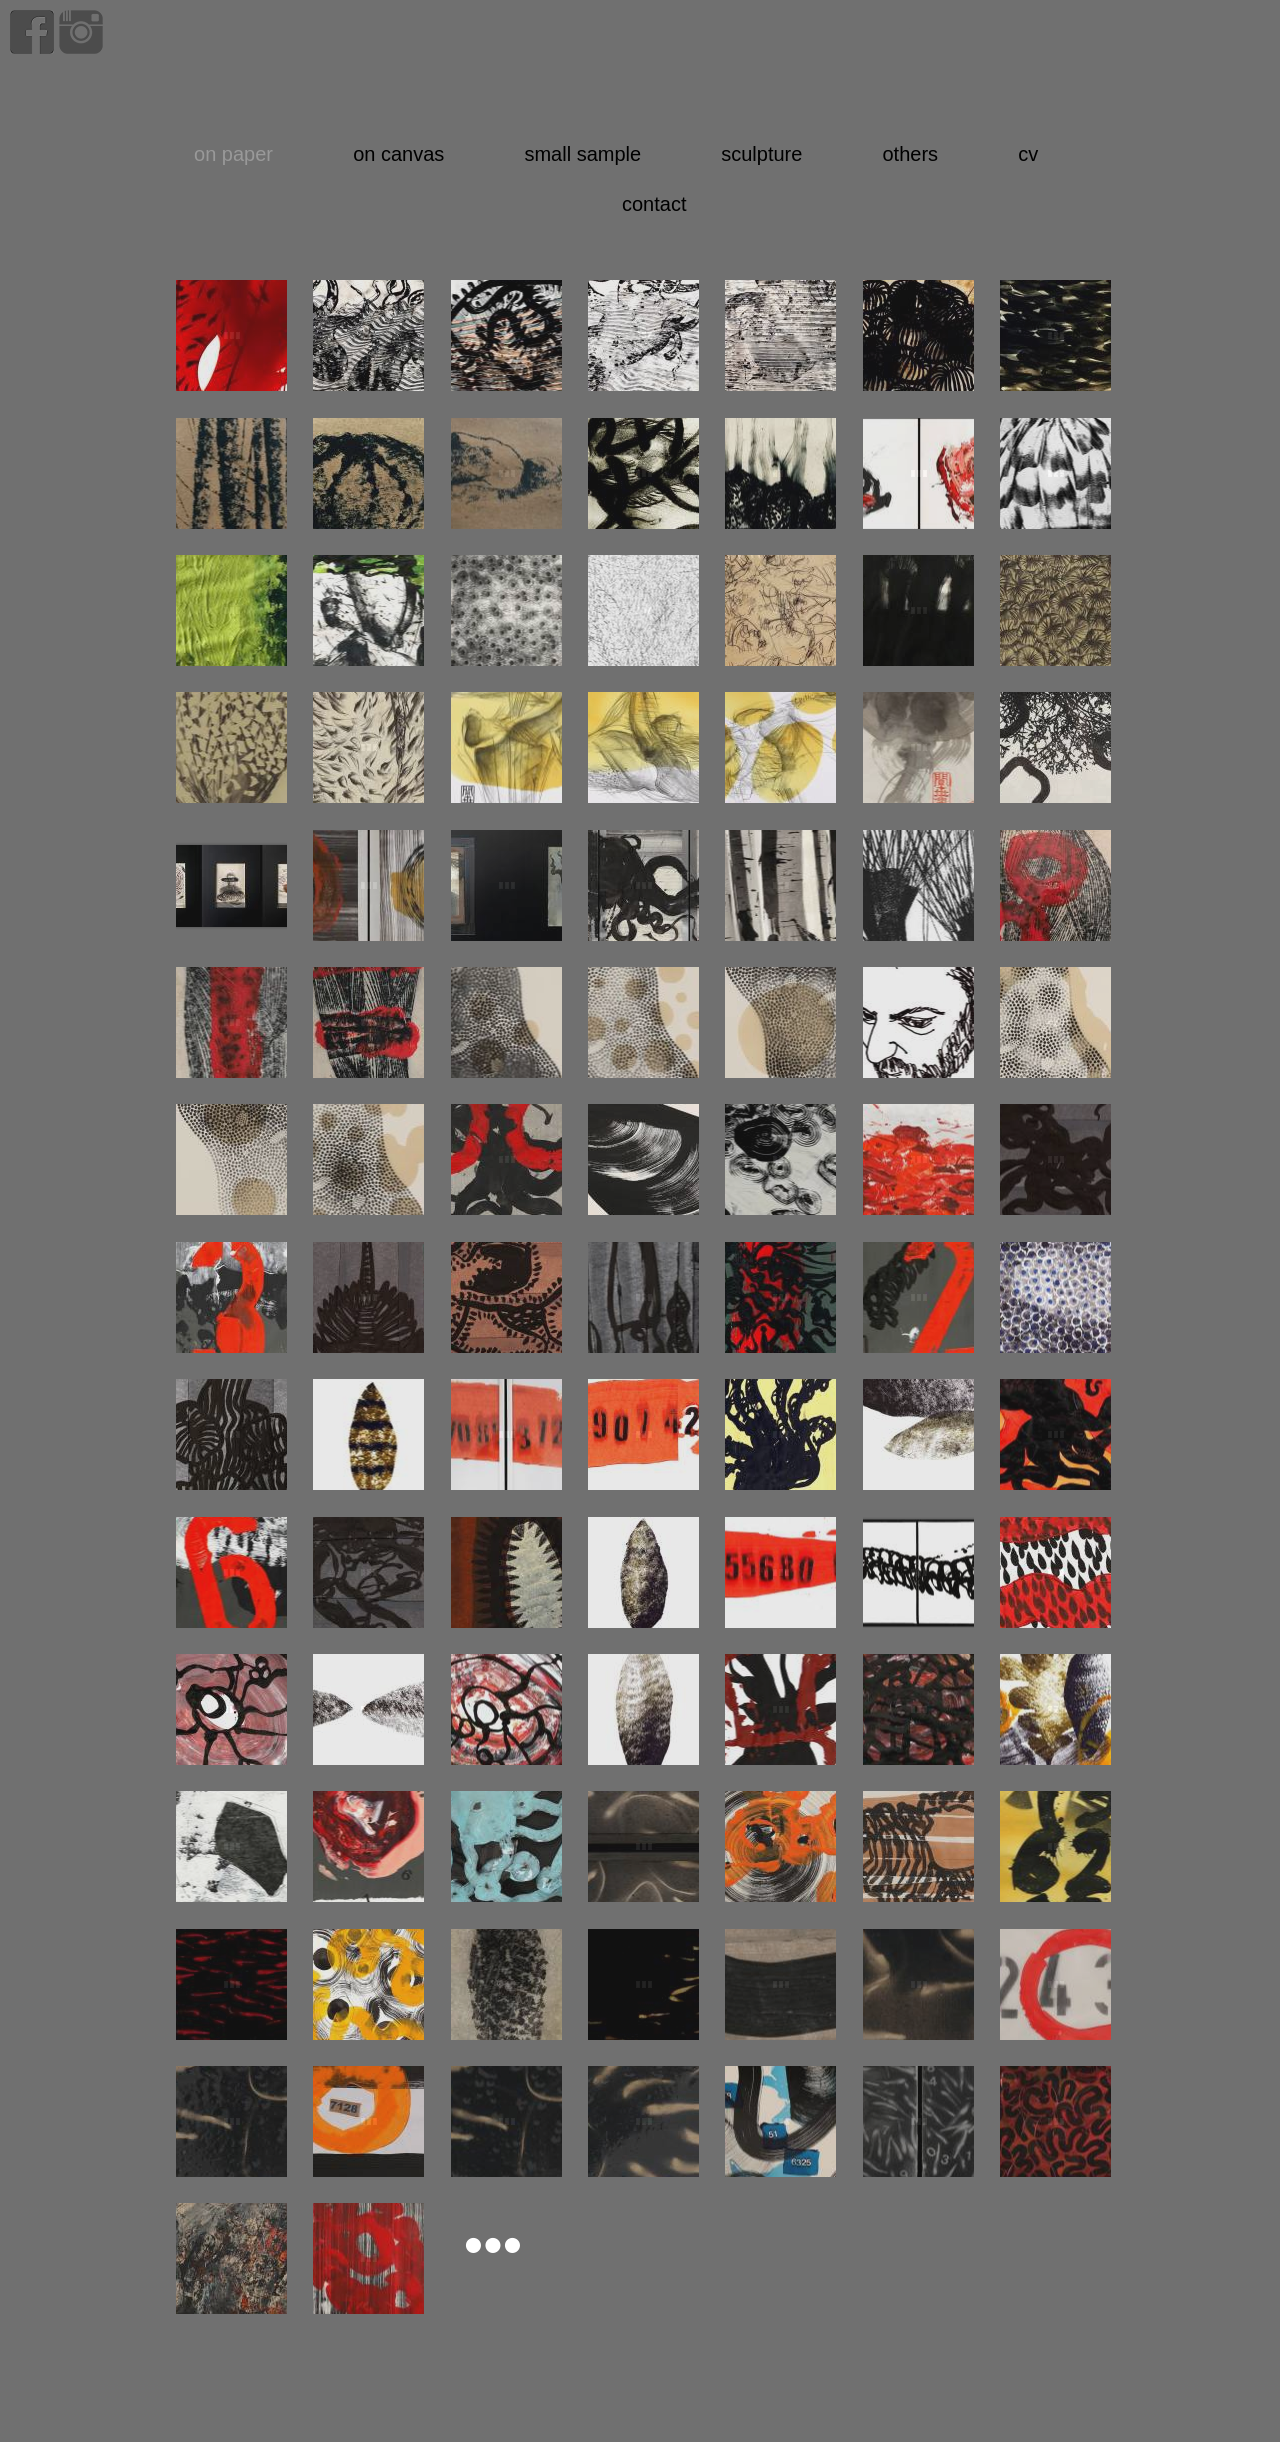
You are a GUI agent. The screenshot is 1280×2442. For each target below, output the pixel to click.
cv (1028, 154)
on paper (233, 154)
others (910, 154)
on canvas (398, 154)
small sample (582, 154)
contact (654, 204)
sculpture (761, 154)
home (909, 72)
